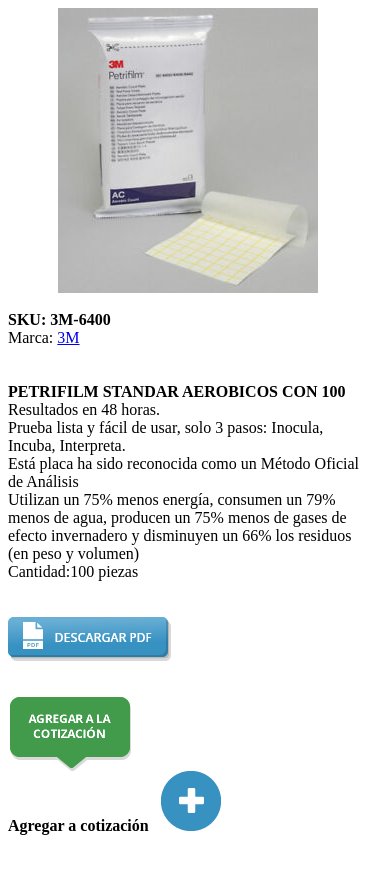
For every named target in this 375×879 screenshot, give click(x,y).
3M (68, 337)
